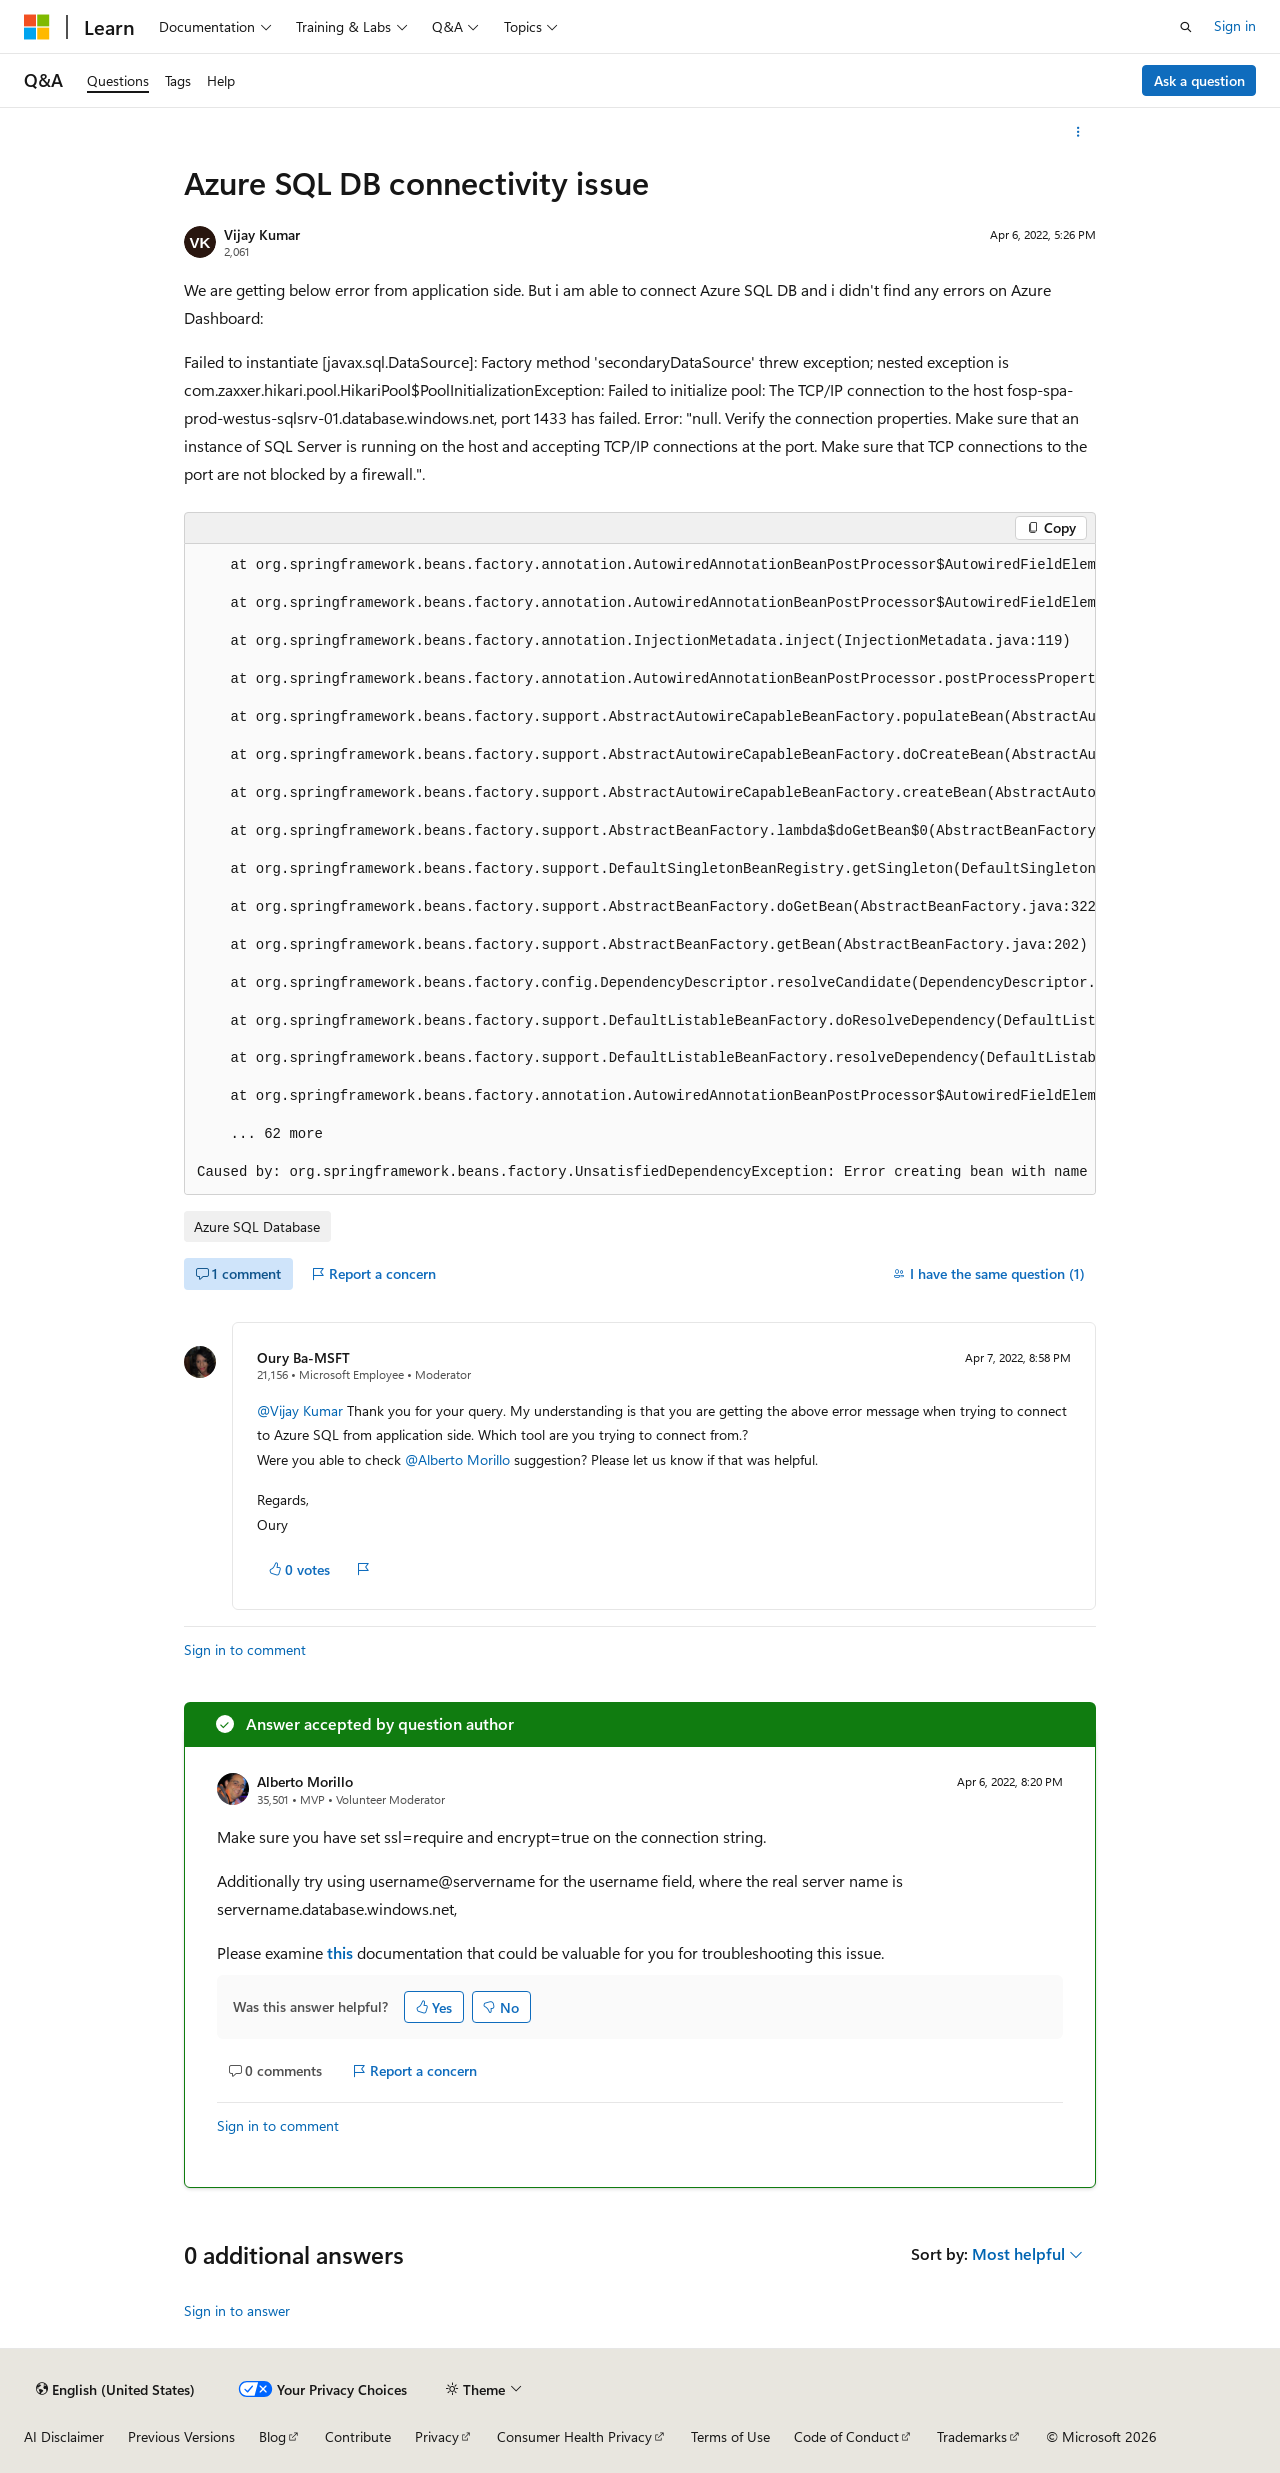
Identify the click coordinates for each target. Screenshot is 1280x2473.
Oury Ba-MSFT (303, 1357)
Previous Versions (181, 2436)
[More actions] (1078, 132)
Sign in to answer (237, 2310)
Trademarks (972, 2436)
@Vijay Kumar (302, 1410)
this (340, 1952)
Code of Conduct (846, 2436)
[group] (640, 869)
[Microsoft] (37, 27)
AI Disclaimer (64, 2436)
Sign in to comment (245, 1649)
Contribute (358, 2436)
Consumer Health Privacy (574, 2436)
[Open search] (1186, 27)
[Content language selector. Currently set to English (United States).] (115, 2389)
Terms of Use (730, 2436)
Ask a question (1199, 80)
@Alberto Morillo (459, 1459)
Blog (272, 2436)
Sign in (1235, 25)
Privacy (437, 2436)
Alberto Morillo (305, 1781)
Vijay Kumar (262, 234)
